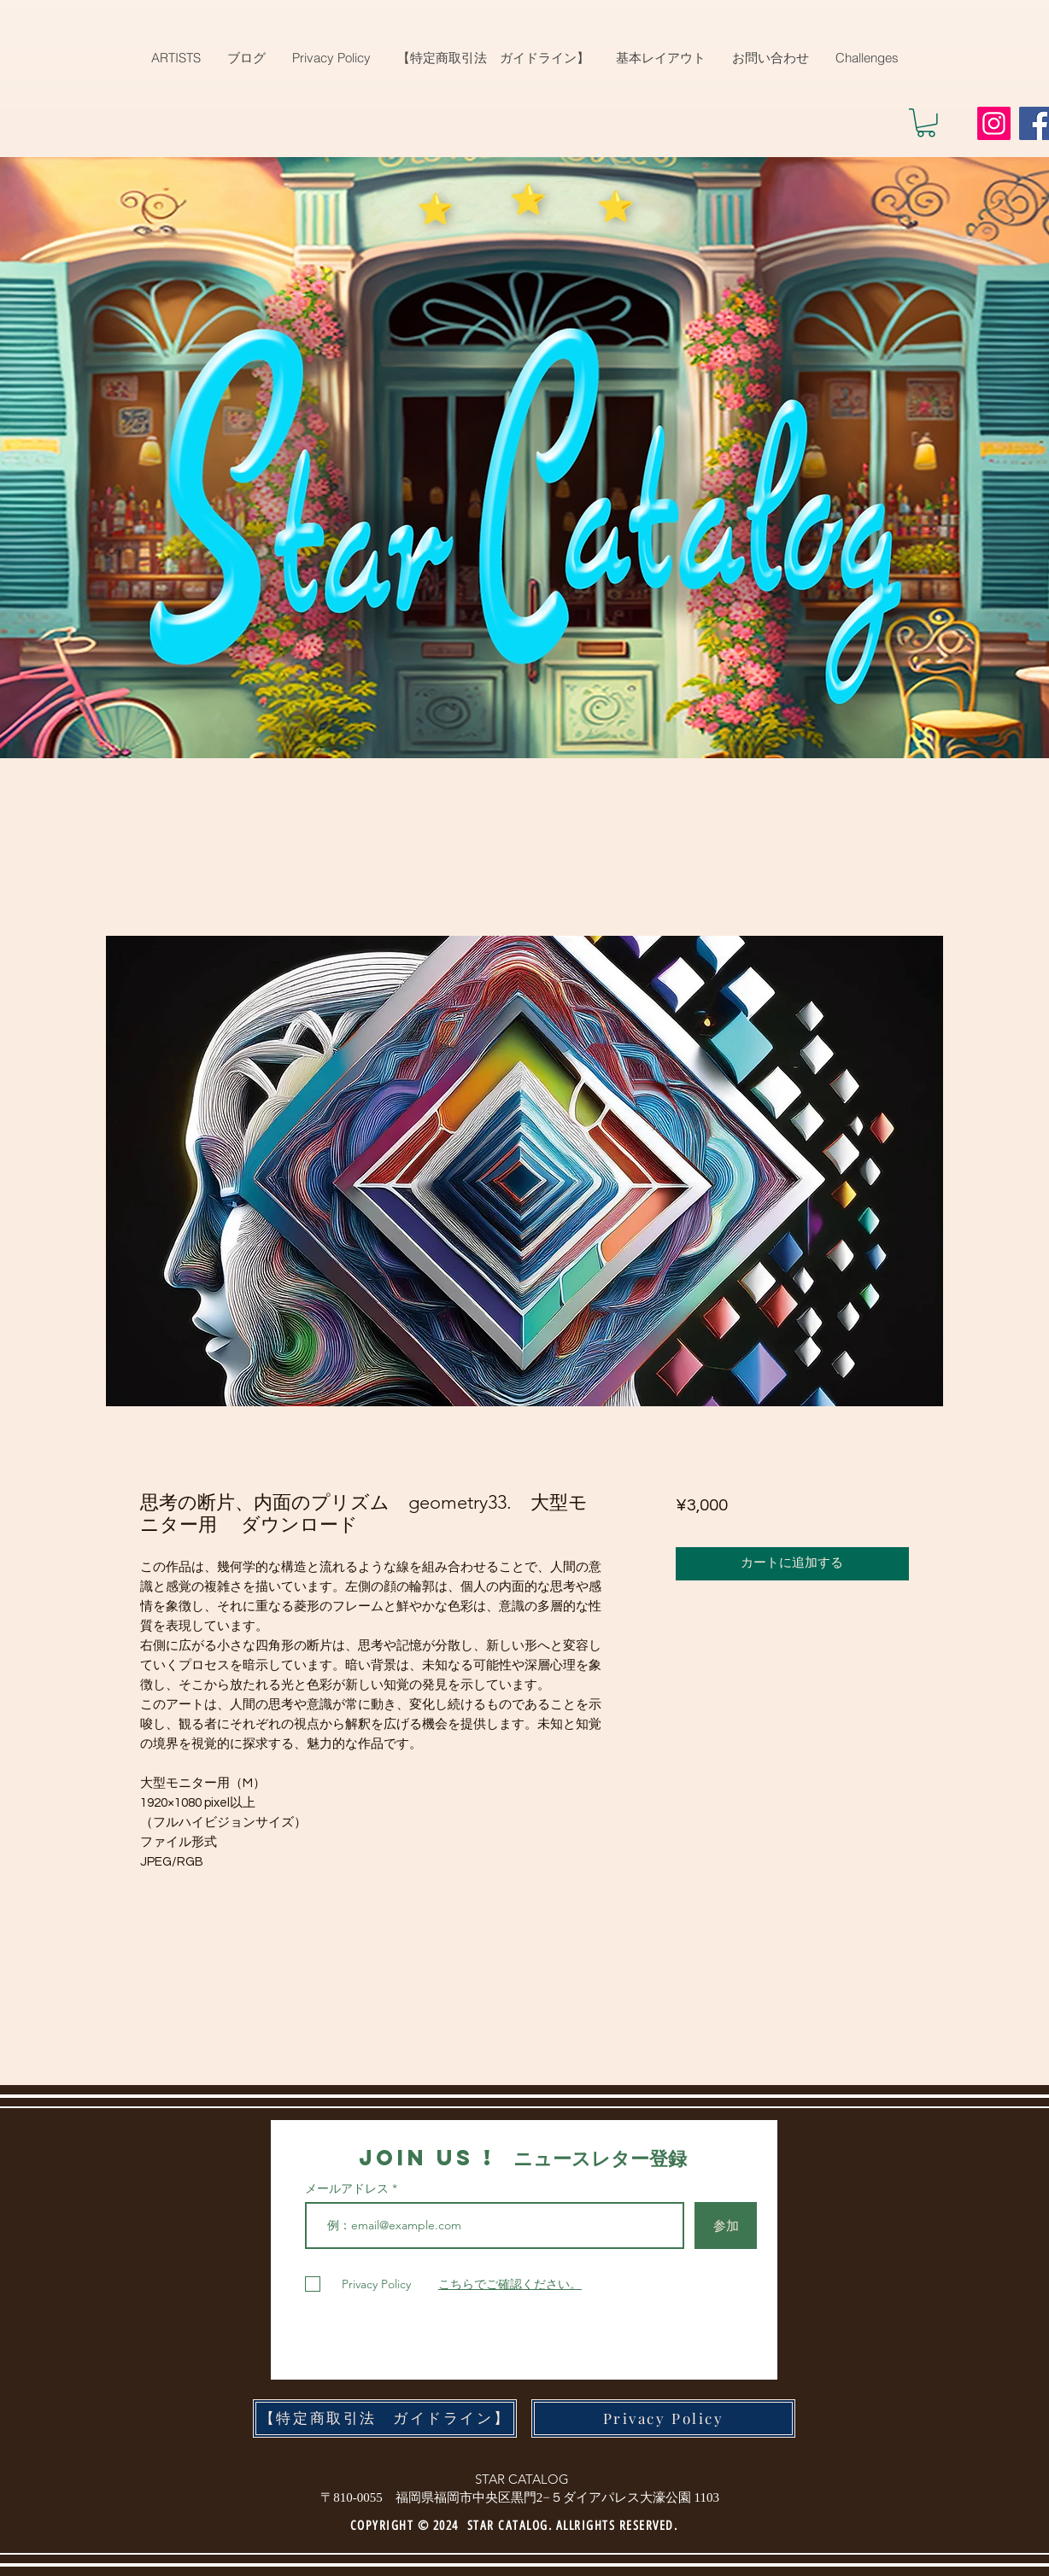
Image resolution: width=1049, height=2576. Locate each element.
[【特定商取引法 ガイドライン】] (385, 2418)
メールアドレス (348, 2188)
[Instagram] (994, 123)
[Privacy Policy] (663, 2418)
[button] (926, 122)
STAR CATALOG (522, 2479)
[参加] (725, 2225)
